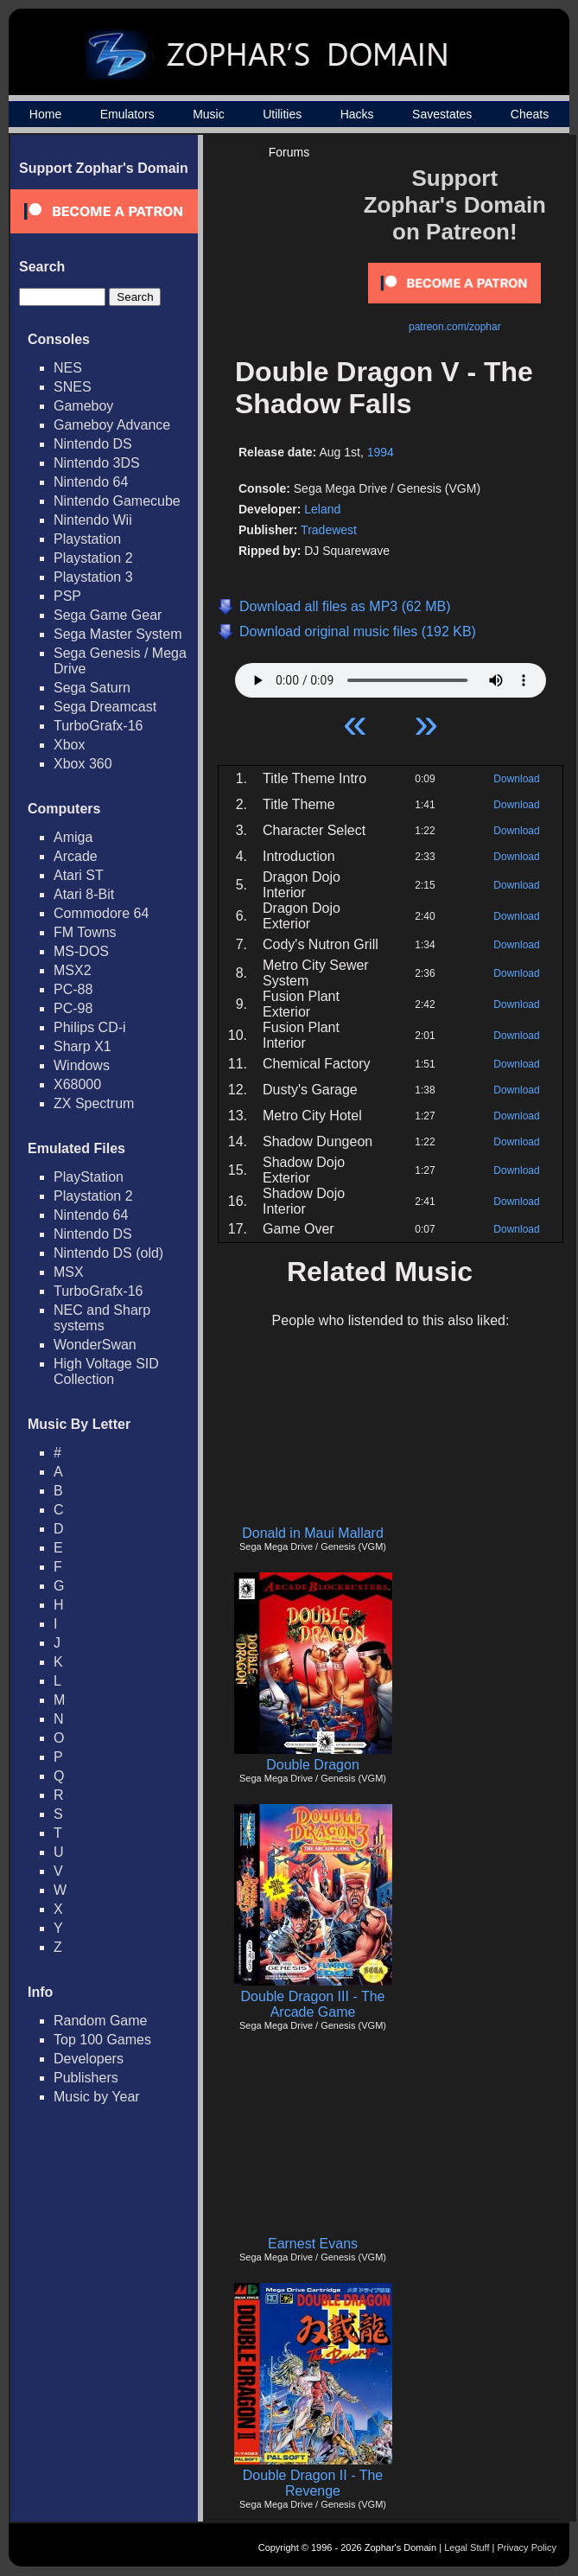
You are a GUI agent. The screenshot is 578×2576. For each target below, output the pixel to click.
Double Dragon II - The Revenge (313, 2483)
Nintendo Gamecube (117, 501)
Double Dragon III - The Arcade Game (313, 2004)
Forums (289, 152)
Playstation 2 (93, 558)
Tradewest (329, 530)
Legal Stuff (466, 2547)
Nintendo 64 (91, 482)
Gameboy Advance (112, 425)
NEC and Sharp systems (102, 1318)
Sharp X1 (82, 1046)
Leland (322, 509)
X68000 (77, 1084)
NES (68, 367)
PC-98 (73, 1008)
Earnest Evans (313, 2243)
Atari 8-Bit (84, 894)
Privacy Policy (527, 2547)
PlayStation (89, 1177)
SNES (73, 386)
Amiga (73, 837)
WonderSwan (95, 1344)
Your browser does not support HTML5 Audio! (390, 676)
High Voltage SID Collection (106, 1371)
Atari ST (79, 875)
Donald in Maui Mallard (313, 1533)
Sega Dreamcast (105, 706)
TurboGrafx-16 (98, 725)
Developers (89, 2058)
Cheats (530, 114)
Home (45, 114)
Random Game (101, 2020)
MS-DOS (81, 951)
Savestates (442, 114)
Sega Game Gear (108, 615)
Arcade (76, 856)
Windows (82, 1065)
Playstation (87, 539)
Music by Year (97, 2096)
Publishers (86, 2077)
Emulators (127, 114)
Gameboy (83, 406)
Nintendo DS (93, 444)
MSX (69, 1272)
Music (209, 114)
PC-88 (73, 989)
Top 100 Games (102, 2039)
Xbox (69, 744)
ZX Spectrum (94, 1103)
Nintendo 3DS (97, 463)
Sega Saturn (92, 687)
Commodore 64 (101, 913)
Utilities (282, 114)
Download (516, 779)
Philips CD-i (90, 1027)
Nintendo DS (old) (108, 1253)
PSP (67, 596)
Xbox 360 (83, 763)
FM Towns (85, 932)
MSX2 (73, 970)
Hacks (357, 114)
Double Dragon (312, 1764)
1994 (380, 452)
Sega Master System (118, 634)
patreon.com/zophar (455, 327)
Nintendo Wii (93, 520)
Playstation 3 (93, 577)
